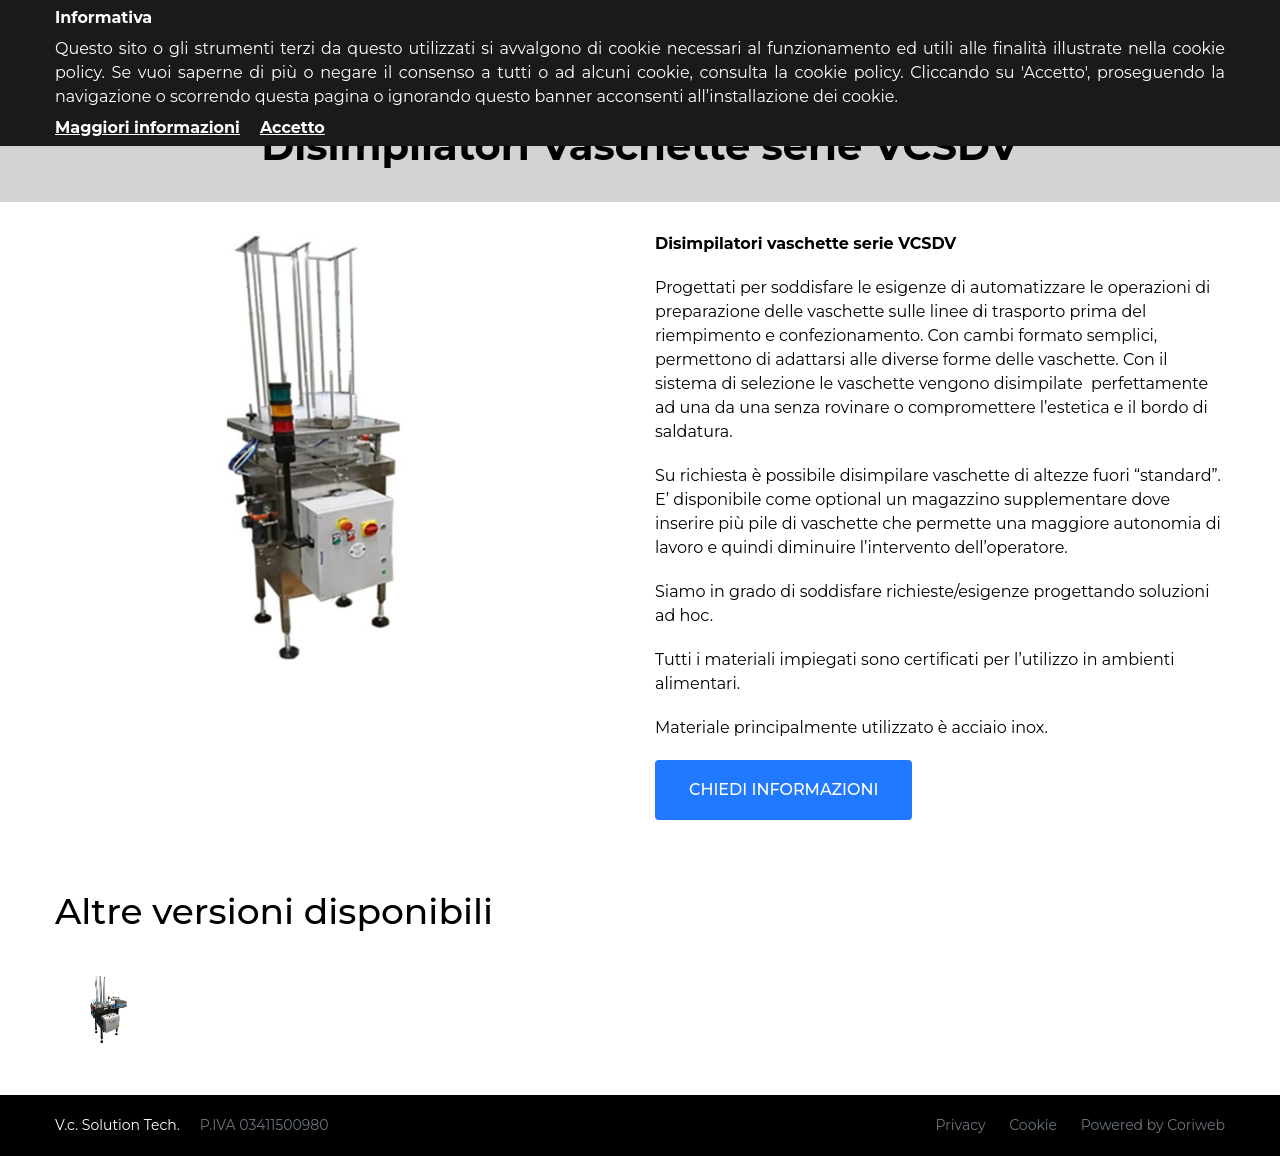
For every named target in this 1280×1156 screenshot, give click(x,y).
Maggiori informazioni (147, 127)
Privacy (961, 1125)
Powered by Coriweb (1153, 1125)
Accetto (292, 127)
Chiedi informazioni (783, 789)
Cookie (1033, 1125)
